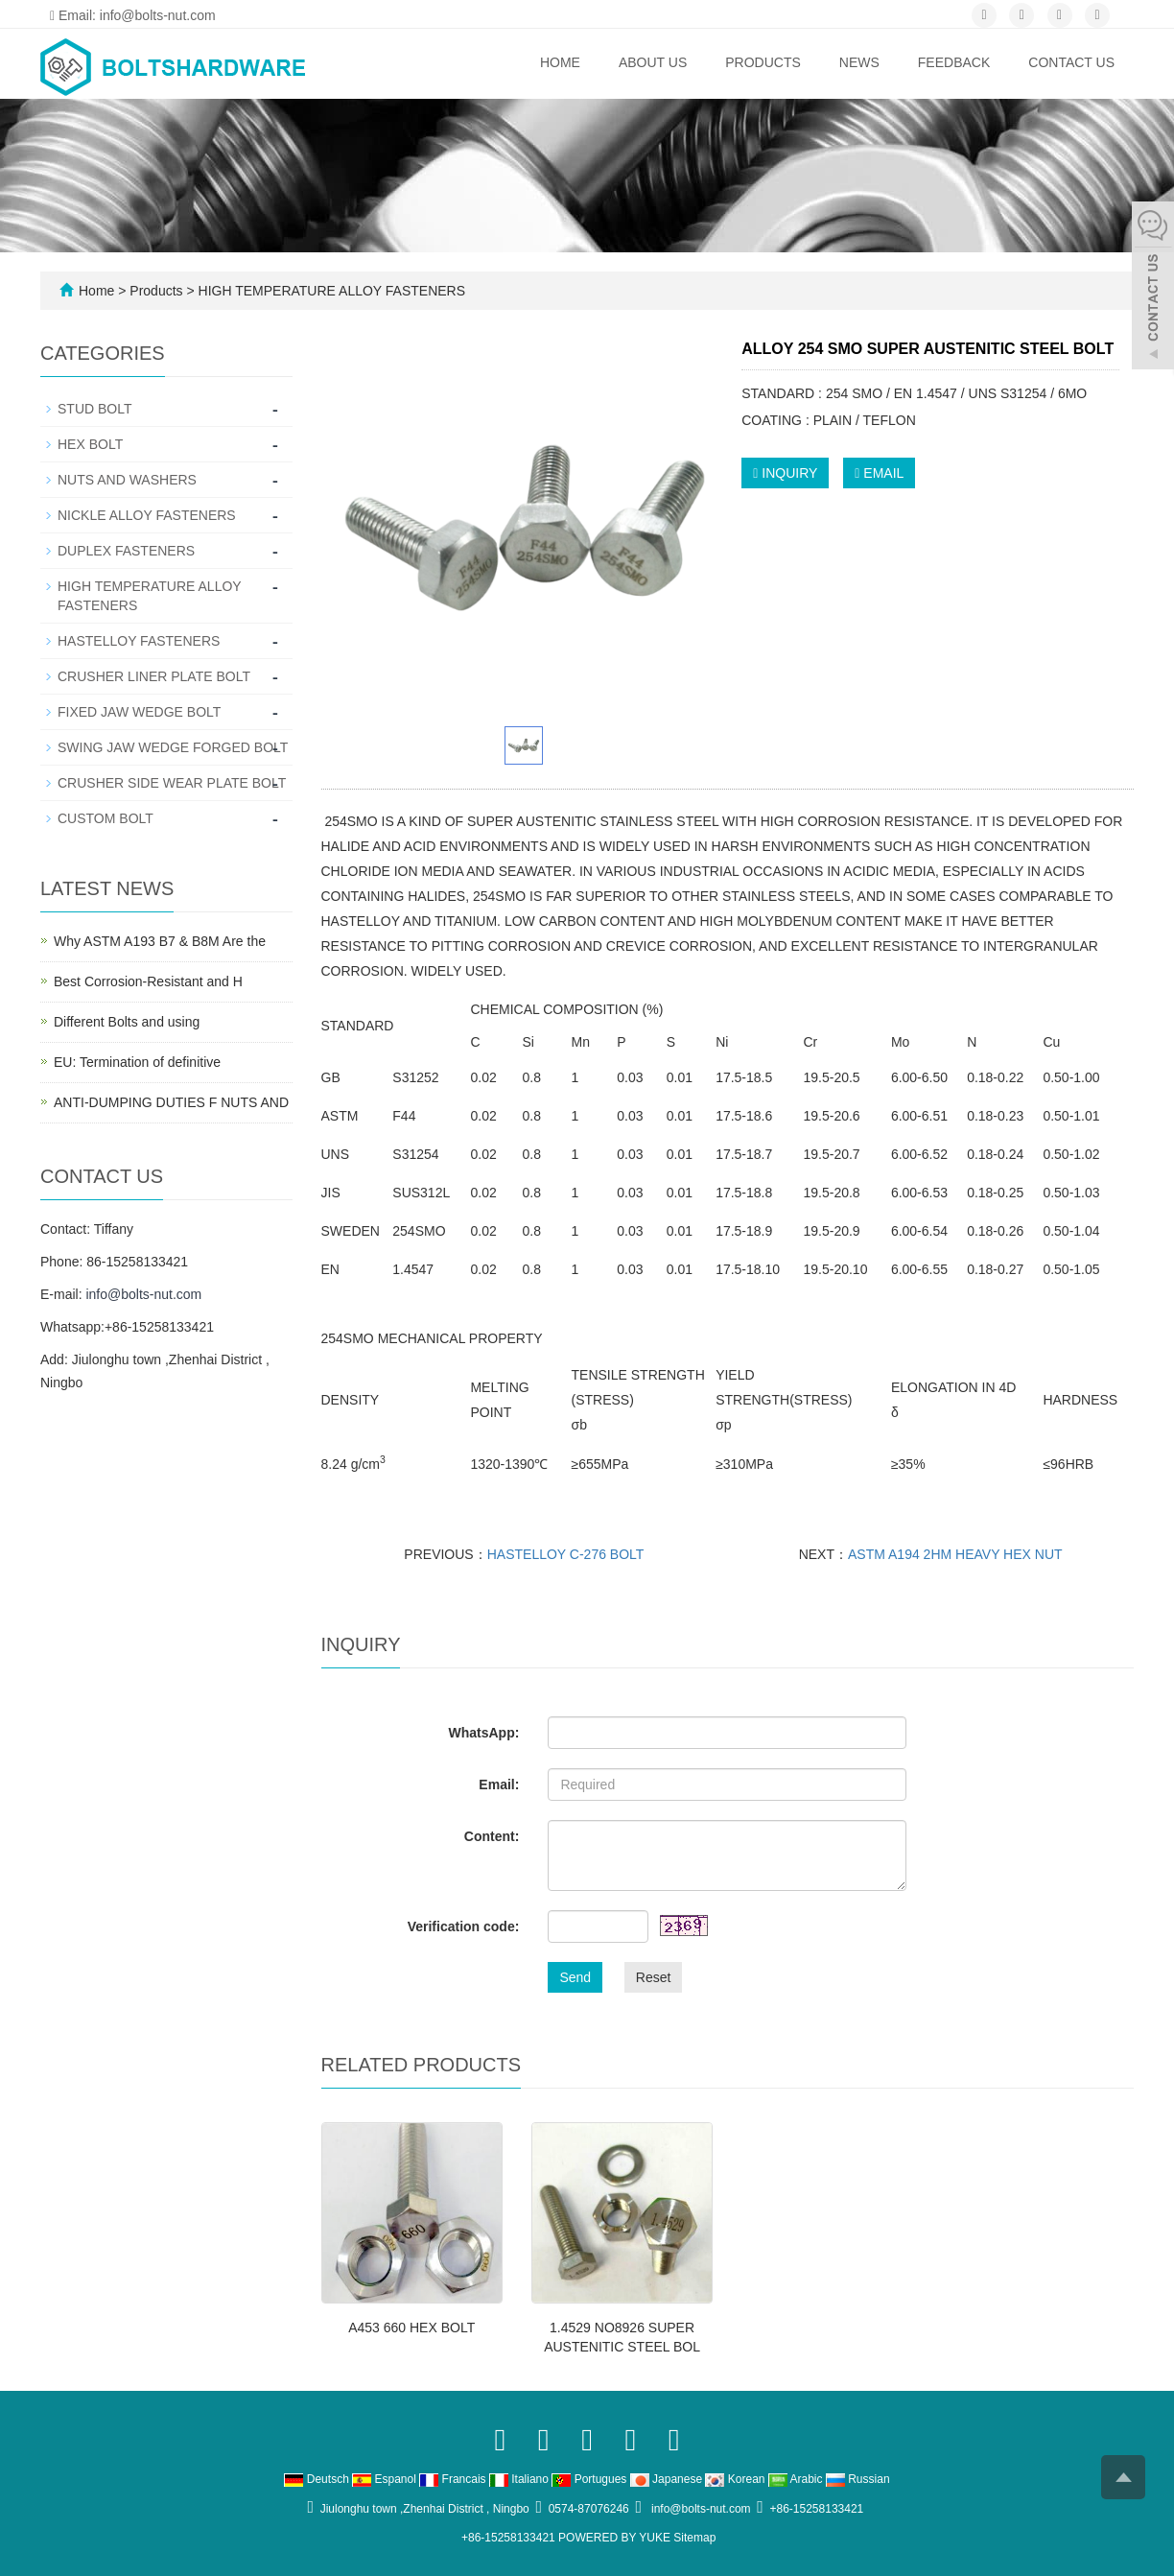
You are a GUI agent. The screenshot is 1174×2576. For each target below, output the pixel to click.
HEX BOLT (90, 444)
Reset (653, 1977)
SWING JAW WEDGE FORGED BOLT (173, 747)
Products (763, 62)
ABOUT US (653, 62)
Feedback (954, 62)
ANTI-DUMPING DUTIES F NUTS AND (171, 1102)
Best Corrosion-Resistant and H (148, 981)
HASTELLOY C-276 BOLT (566, 1554)
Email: (499, 1784)
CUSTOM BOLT (105, 818)
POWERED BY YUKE (615, 2537)
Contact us (1071, 62)
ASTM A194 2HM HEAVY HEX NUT (955, 1554)
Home (560, 62)
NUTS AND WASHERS (127, 479)
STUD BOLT (95, 408)
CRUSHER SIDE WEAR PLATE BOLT (172, 783)
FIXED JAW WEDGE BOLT (139, 712)
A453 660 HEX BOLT (411, 2327)
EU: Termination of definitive (137, 1062)
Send (575, 1977)
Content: (492, 1836)
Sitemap (694, 2537)
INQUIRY (785, 473)
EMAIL (879, 473)
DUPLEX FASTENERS (126, 550)
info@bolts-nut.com (143, 1294)
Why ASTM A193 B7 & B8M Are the (160, 941)
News (859, 62)
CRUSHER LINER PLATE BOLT (154, 676)
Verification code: (464, 1926)
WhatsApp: (483, 1732)
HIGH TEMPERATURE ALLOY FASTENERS (330, 290)
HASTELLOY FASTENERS (139, 641)
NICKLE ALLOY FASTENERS (147, 515)
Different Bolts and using (127, 1021)
